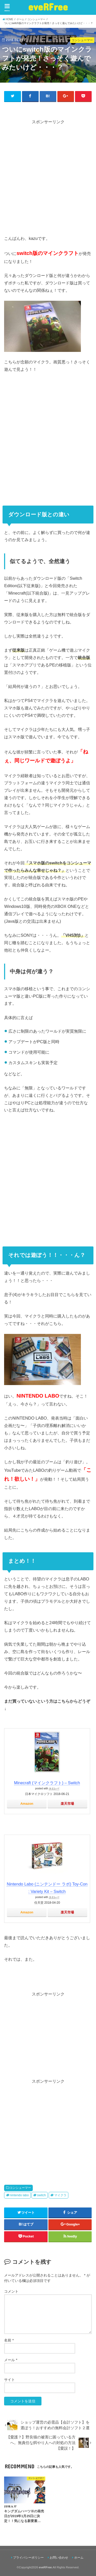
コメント (11, 2291)
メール (10, 2360)
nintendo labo (19, 2195)
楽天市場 (67, 1803)
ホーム (78, 2557)
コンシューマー (20, 2188)
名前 (9, 2340)
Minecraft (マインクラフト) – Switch (47, 1783)
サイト (9, 2380)
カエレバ (54, 1788)
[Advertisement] (48, 173)
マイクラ (60, 2195)
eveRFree (48, 6)
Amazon (26, 1803)
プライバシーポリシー (28, 2557)
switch (41, 2195)
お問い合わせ (59, 2557)
